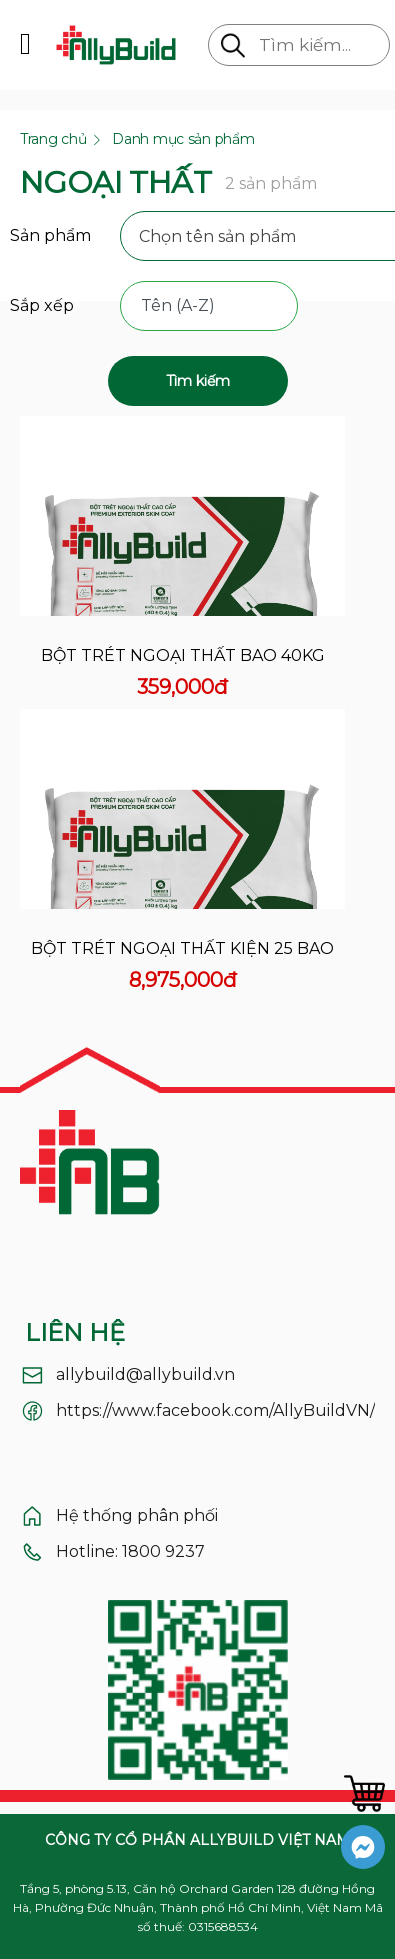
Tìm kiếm (198, 381)
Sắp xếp (42, 305)
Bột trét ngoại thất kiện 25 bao (182, 948)
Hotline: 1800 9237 (130, 1551)
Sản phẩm (50, 235)
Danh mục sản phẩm (183, 139)
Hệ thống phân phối (137, 1515)
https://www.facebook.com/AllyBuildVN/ (215, 1410)
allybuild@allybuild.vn (145, 1374)
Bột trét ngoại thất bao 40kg (183, 655)
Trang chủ (53, 139)
